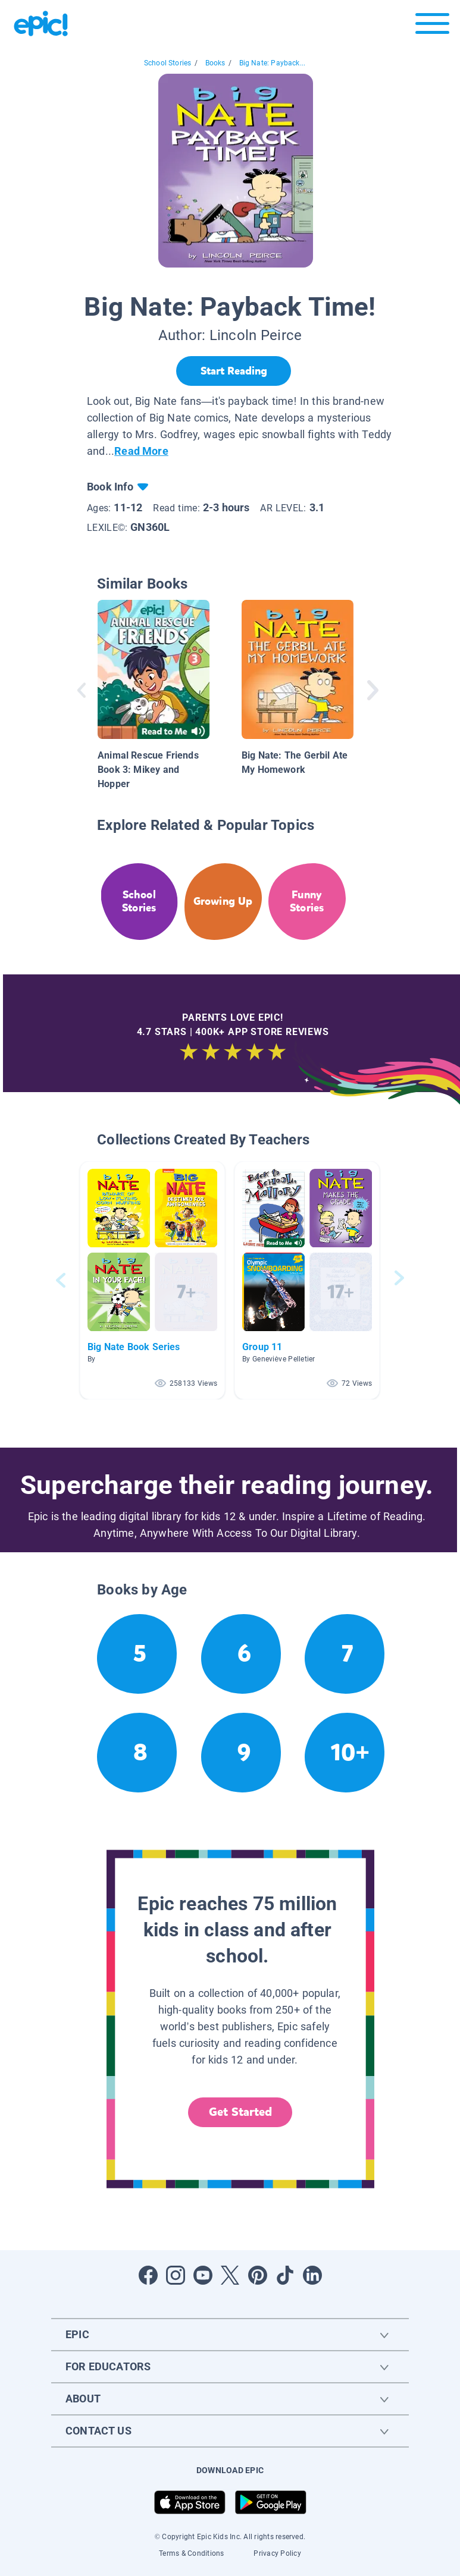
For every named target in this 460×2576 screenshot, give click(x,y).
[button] (152, 1280)
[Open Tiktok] (285, 2275)
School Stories (168, 63)
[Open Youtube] (202, 2275)
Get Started (240, 2112)
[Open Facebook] (148, 2275)
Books (215, 63)
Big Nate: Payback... (272, 63)
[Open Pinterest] (257, 2275)
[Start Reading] (233, 371)
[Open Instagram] (175, 2275)
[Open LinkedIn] (312, 2275)
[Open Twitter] (230, 2275)
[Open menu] (432, 26)
